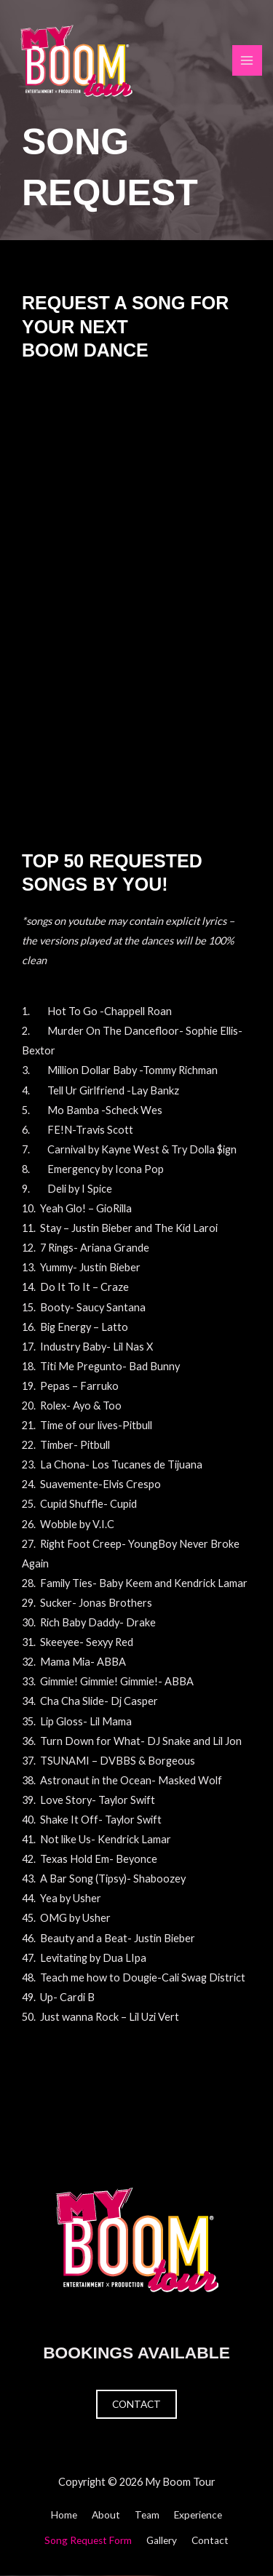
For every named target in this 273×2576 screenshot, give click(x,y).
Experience (198, 2515)
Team (147, 2515)
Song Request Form (88, 2540)
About (106, 2515)
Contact (136, 2404)
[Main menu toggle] (247, 60)
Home (64, 2515)
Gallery (161, 2540)
